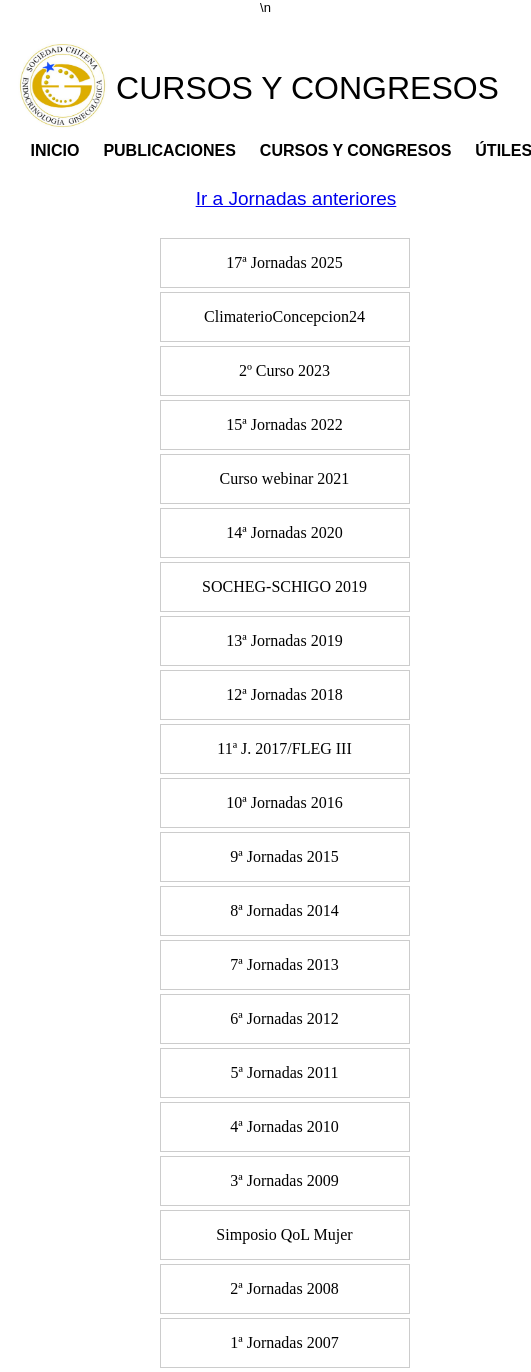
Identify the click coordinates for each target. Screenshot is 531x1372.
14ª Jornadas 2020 (284, 532)
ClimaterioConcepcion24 (284, 316)
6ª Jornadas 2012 (284, 1018)
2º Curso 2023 (284, 370)
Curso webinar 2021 (285, 478)
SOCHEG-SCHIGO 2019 (284, 586)
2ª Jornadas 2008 (284, 1288)
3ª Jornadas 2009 (284, 1180)
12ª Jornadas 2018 (284, 694)
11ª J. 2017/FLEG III (284, 748)
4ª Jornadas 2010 (284, 1126)
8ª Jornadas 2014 (284, 910)
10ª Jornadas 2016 (284, 802)
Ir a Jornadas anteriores (296, 198)
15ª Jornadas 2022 (284, 424)
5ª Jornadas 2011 (285, 1072)
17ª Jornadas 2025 (284, 262)
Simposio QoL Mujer (284, 1234)
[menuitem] (285, 265)
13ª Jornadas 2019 (284, 640)
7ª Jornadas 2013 (284, 964)
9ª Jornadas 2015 (284, 856)
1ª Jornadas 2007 (284, 1342)
